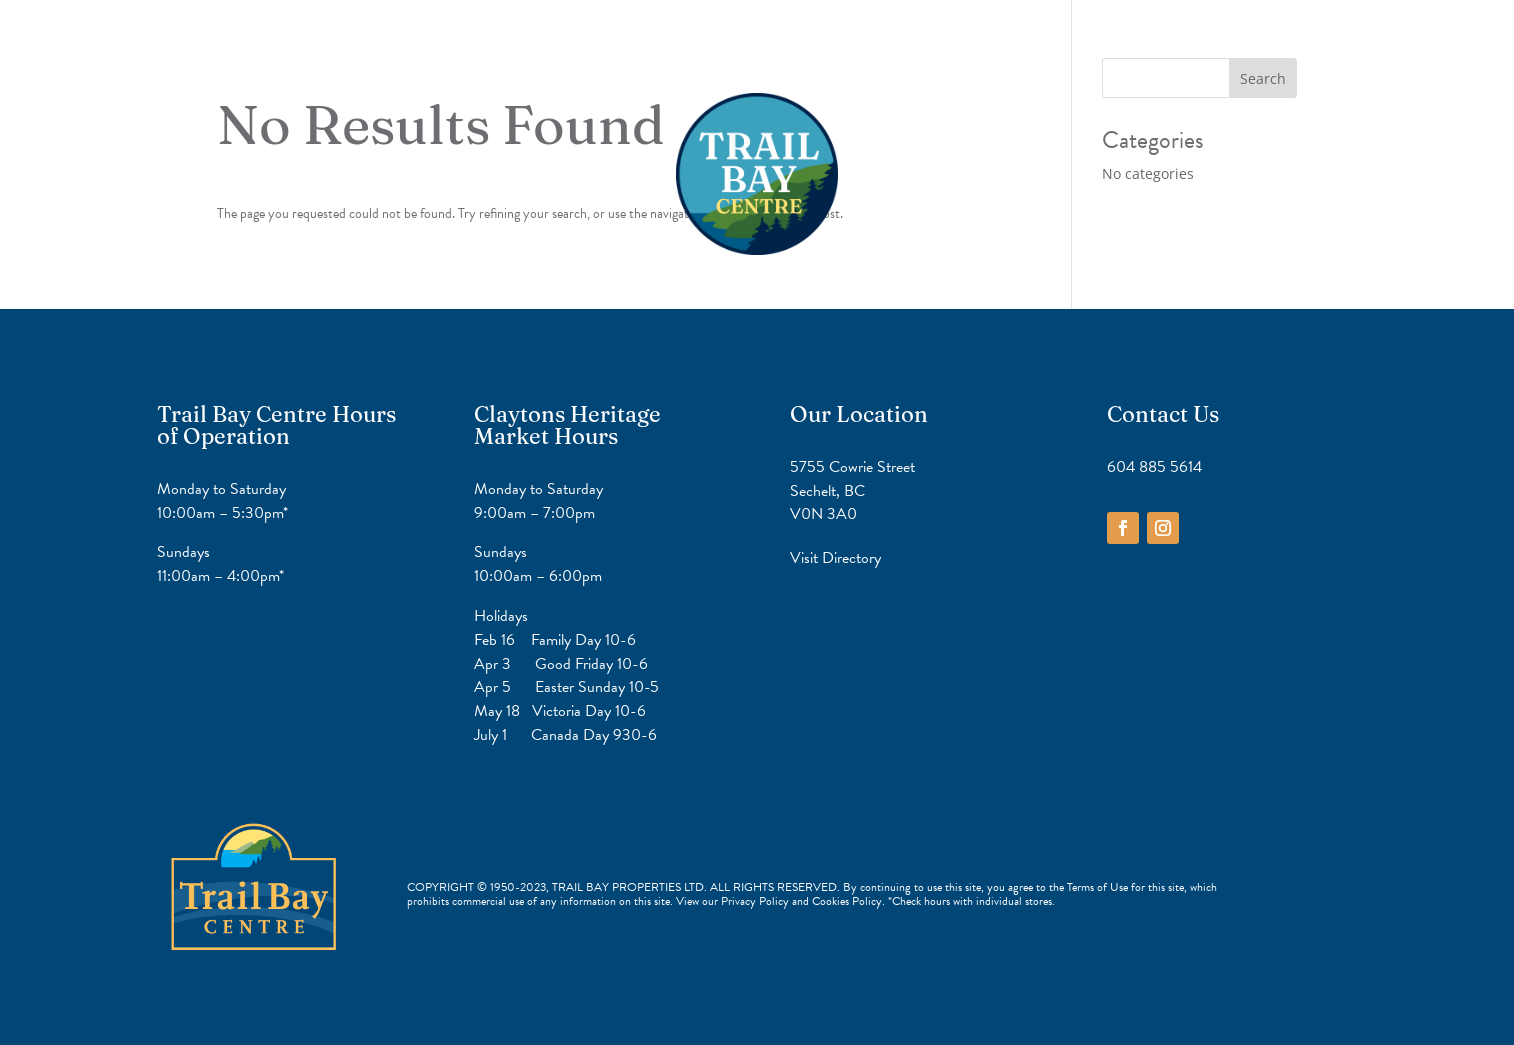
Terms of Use (1097, 887)
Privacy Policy (756, 901)
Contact (837, 49)
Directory (750, 49)
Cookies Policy (847, 901)
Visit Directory (835, 557)
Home (669, 49)
